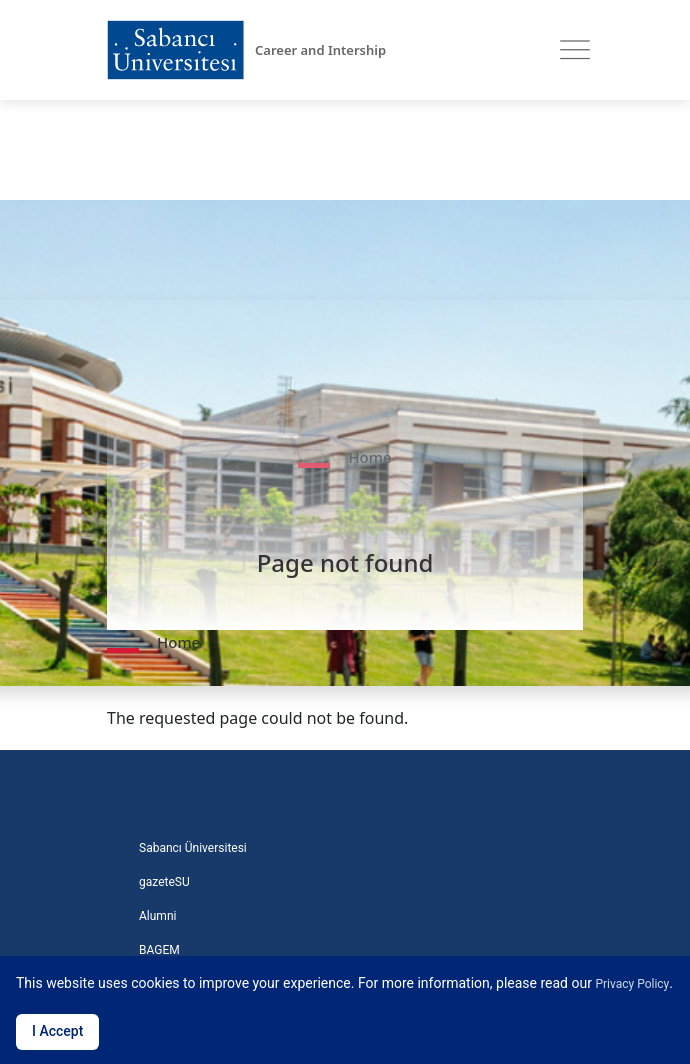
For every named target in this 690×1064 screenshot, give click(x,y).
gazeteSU (164, 882)
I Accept (57, 1031)
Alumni (157, 916)
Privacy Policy (632, 984)
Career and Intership (320, 50)
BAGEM (159, 950)
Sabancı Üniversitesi (193, 848)
